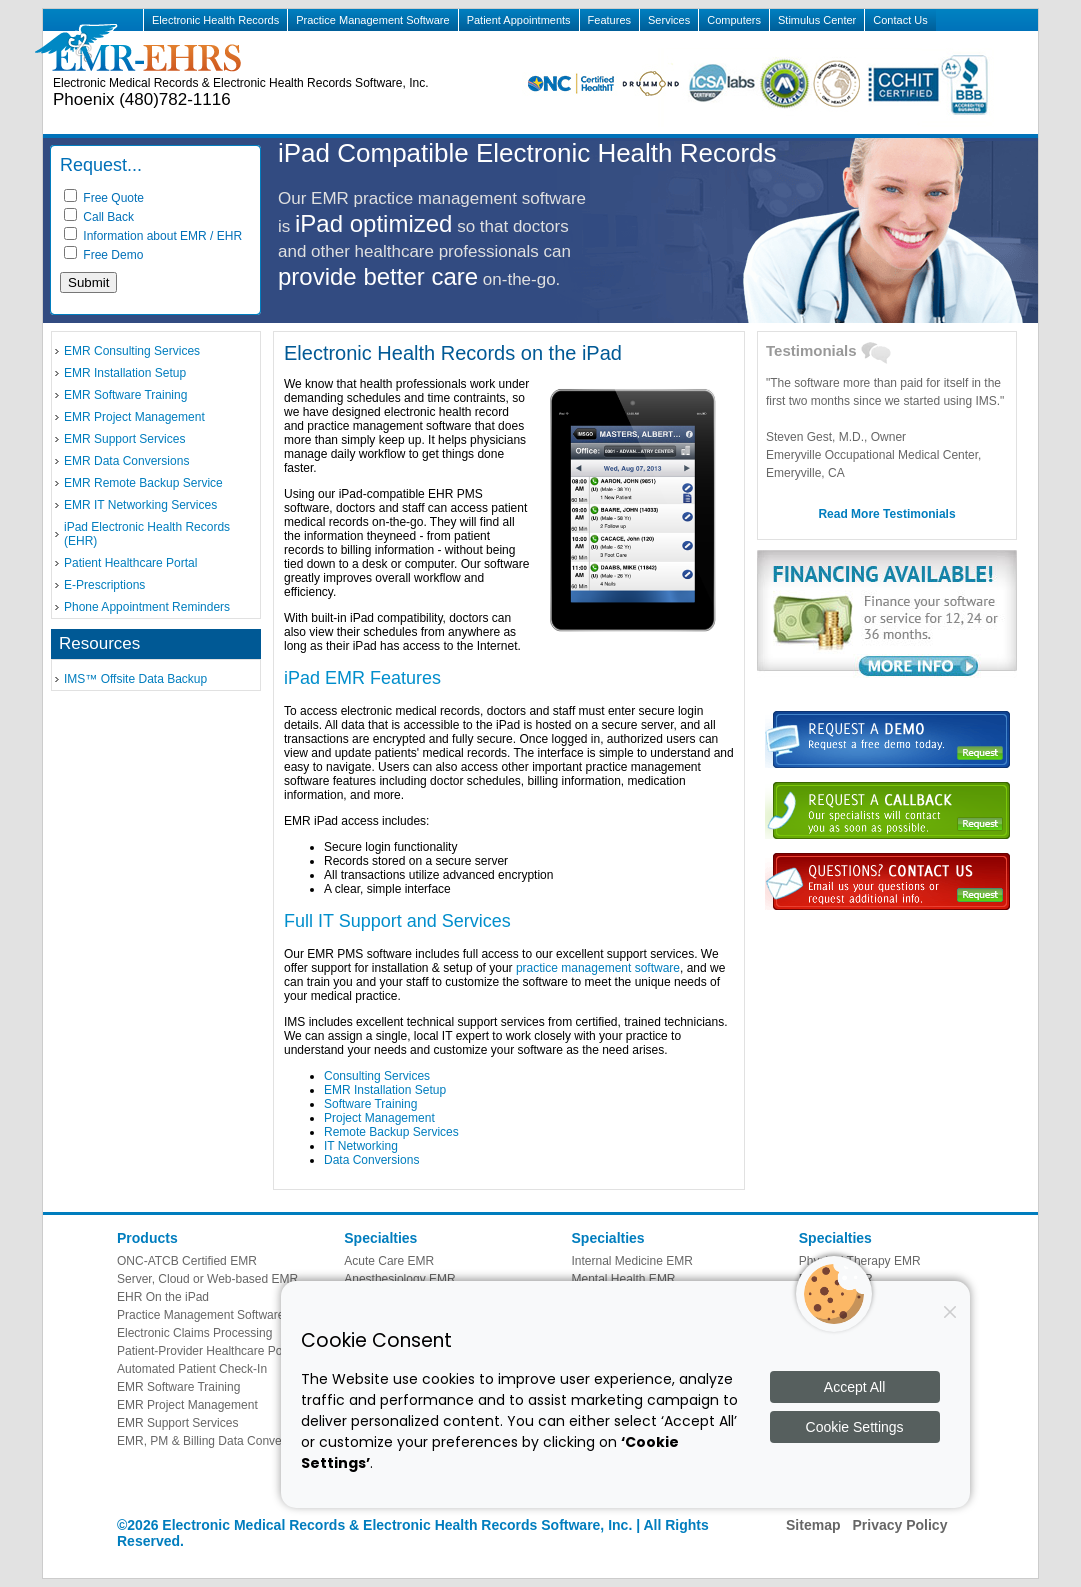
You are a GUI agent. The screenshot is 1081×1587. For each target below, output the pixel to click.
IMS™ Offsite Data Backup (135, 679)
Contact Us (900, 20)
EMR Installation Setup (125, 373)
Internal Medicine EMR (632, 1261)
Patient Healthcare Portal (130, 563)
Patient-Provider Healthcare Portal (208, 1351)
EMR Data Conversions (126, 461)
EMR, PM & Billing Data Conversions (215, 1441)
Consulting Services (377, 1076)
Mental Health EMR (624, 1279)
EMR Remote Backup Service (143, 483)
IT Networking (361, 1146)
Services (669, 20)
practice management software (598, 968)
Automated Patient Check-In (192, 1369)
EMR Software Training (125, 395)
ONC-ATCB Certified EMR (187, 1261)
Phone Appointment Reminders (147, 607)
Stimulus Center (817, 20)
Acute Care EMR (389, 1261)
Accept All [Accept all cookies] (854, 1387)
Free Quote (104, 198)
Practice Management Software (372, 20)
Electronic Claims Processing (194, 1333)
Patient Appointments (519, 20)
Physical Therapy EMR (860, 1261)
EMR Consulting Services (132, 351)
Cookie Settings (855, 1427)
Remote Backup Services (391, 1132)
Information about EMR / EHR (153, 236)
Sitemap (813, 1525)
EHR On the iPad (163, 1297)
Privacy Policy (899, 1525)
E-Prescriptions (104, 585)
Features (609, 20)
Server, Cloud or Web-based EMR (207, 1279)
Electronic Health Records (215, 20)
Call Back (99, 217)
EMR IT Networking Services (140, 505)
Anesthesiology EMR (399, 1279)
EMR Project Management (134, 417)
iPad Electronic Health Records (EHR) (147, 534)
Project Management (379, 1118)
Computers (734, 20)
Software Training (370, 1104)
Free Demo (103, 255)
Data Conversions (371, 1160)
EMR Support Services (124, 439)
